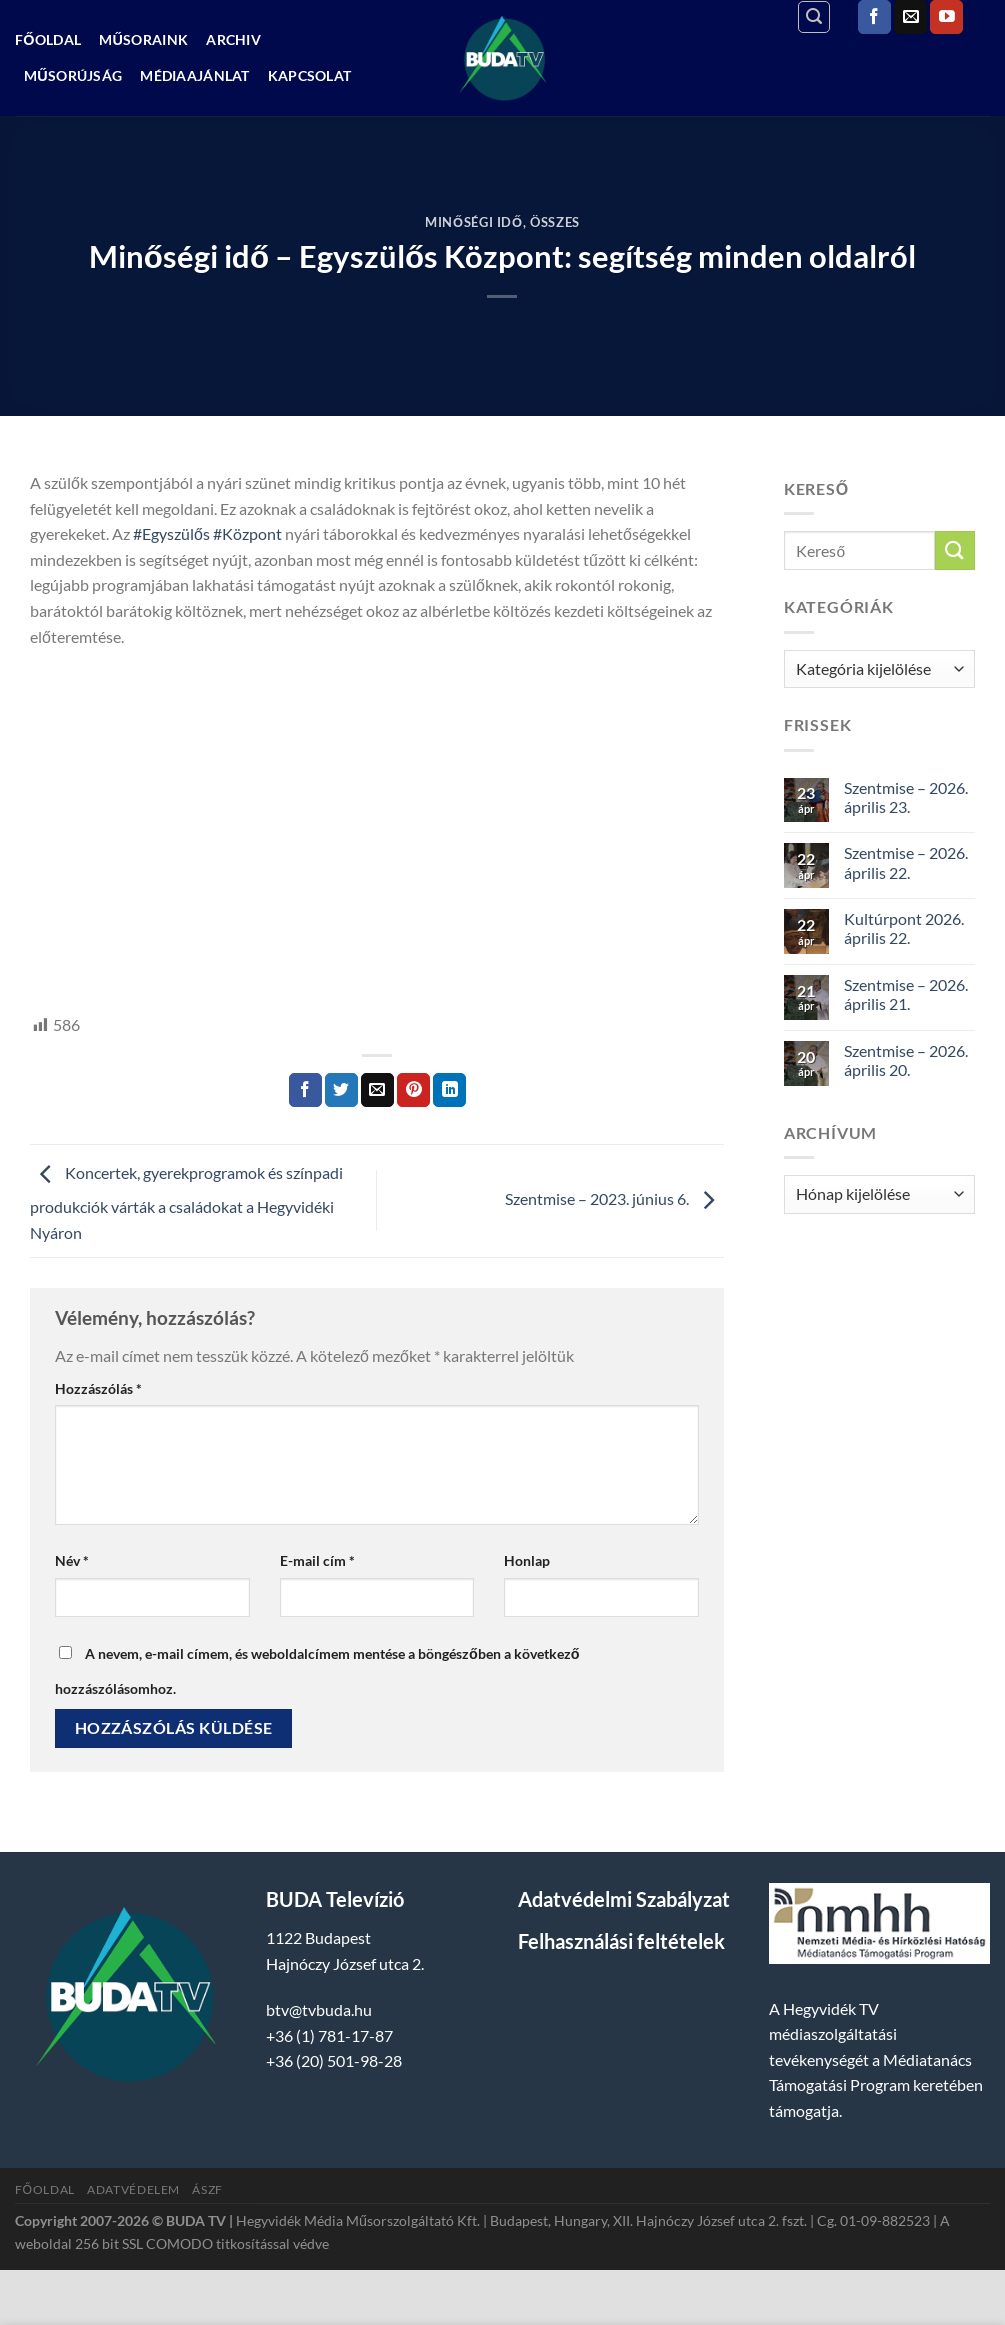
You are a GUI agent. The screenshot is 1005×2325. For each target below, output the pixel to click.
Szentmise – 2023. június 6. (614, 1198)
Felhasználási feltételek (621, 1941)
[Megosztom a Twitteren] (341, 1090)
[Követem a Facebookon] (874, 17)
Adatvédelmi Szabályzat (624, 1899)
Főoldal (48, 39)
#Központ (247, 533)
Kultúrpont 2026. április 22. (904, 928)
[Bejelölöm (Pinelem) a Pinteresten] (413, 1090)
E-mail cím (317, 1560)
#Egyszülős (171, 533)
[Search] (814, 17)
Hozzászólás (98, 1388)
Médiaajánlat (194, 75)
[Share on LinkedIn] (449, 1090)
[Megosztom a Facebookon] (305, 1090)
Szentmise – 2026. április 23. (906, 797)
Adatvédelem (133, 2189)
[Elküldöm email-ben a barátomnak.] (377, 1090)
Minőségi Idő (474, 222)
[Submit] (955, 550)
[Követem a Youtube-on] (946, 17)
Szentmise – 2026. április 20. (906, 1060)
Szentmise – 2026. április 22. (906, 862)
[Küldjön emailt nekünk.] (910, 17)
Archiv (233, 39)
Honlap (527, 1560)
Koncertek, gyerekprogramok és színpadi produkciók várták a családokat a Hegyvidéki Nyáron (186, 1202)
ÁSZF (207, 2189)
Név (72, 1560)
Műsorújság (73, 75)
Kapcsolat (310, 75)
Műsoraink (143, 39)
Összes (555, 222)
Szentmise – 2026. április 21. (906, 994)
